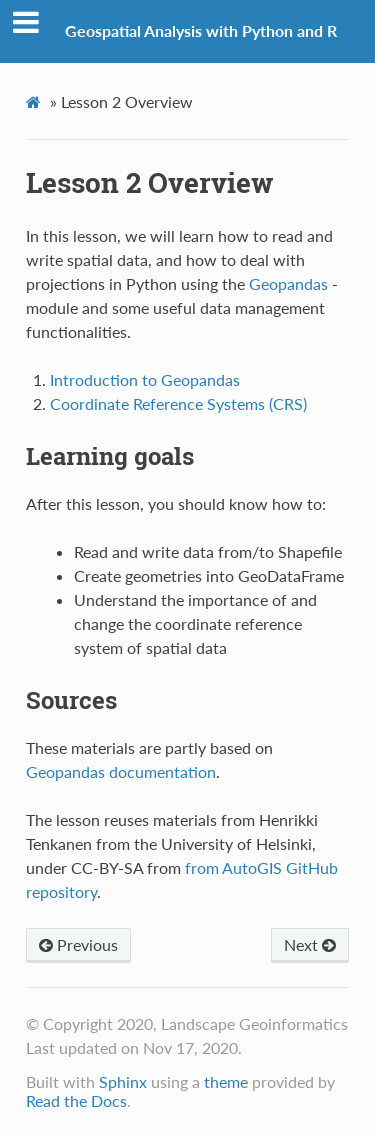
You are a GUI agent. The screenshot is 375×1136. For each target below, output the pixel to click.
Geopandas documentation (121, 771)
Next (310, 944)
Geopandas (288, 283)
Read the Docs (76, 1100)
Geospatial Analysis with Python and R (201, 30)
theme (226, 1081)
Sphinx (123, 1081)
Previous (78, 944)
